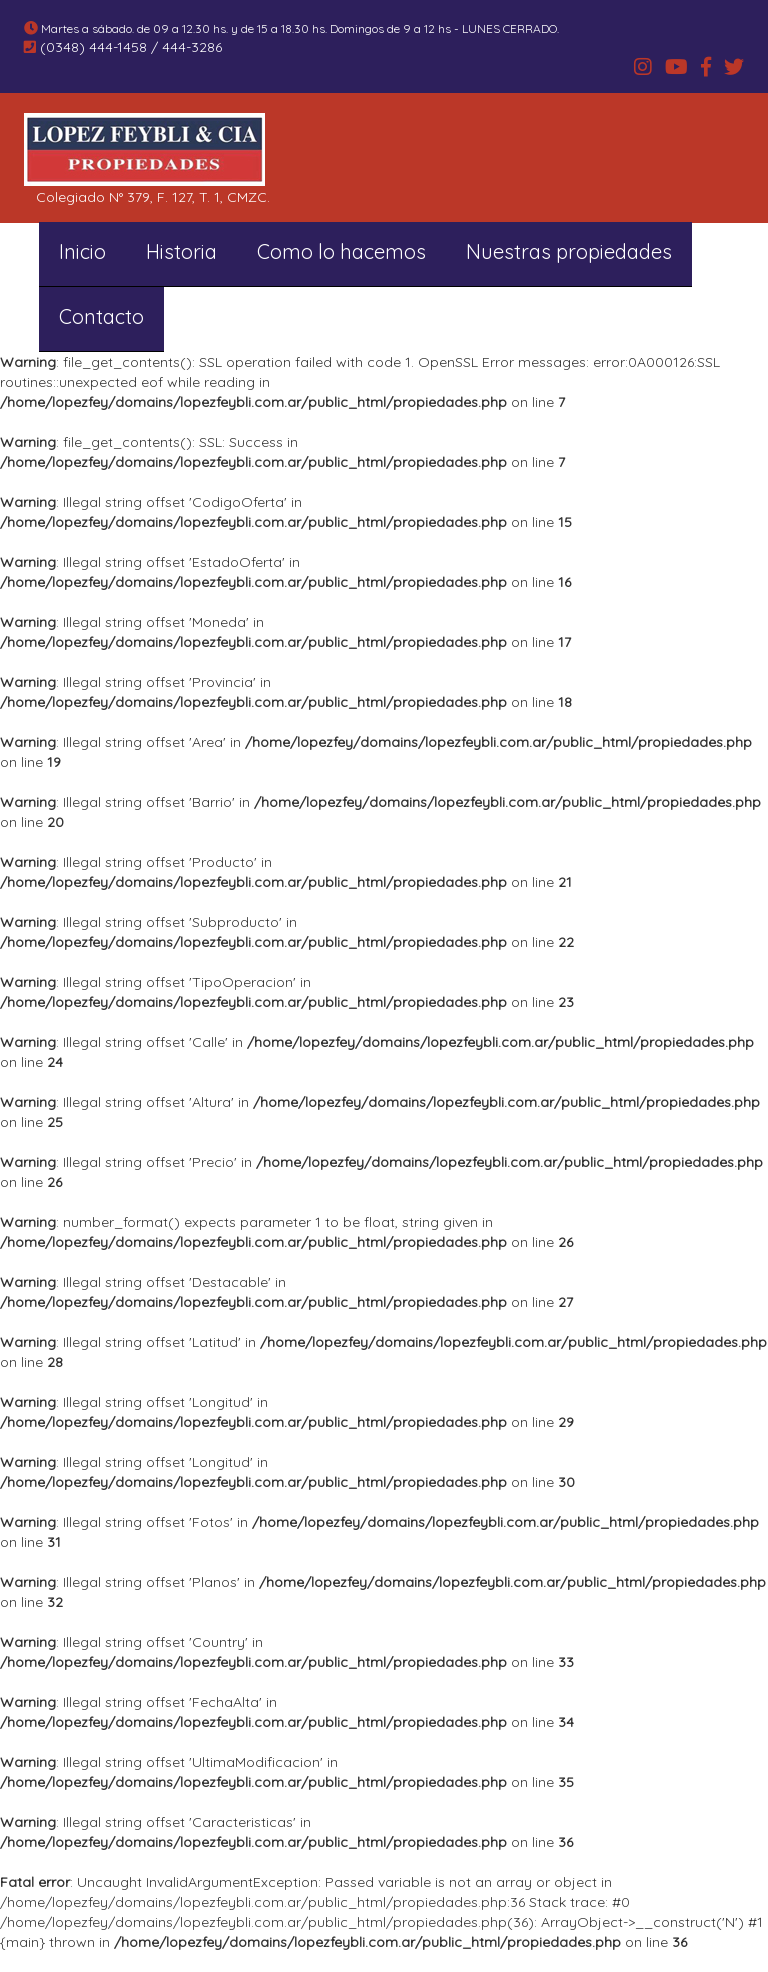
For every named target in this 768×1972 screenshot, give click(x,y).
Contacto (101, 316)
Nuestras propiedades (569, 251)
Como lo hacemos (341, 251)
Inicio (82, 251)
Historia (181, 251)
